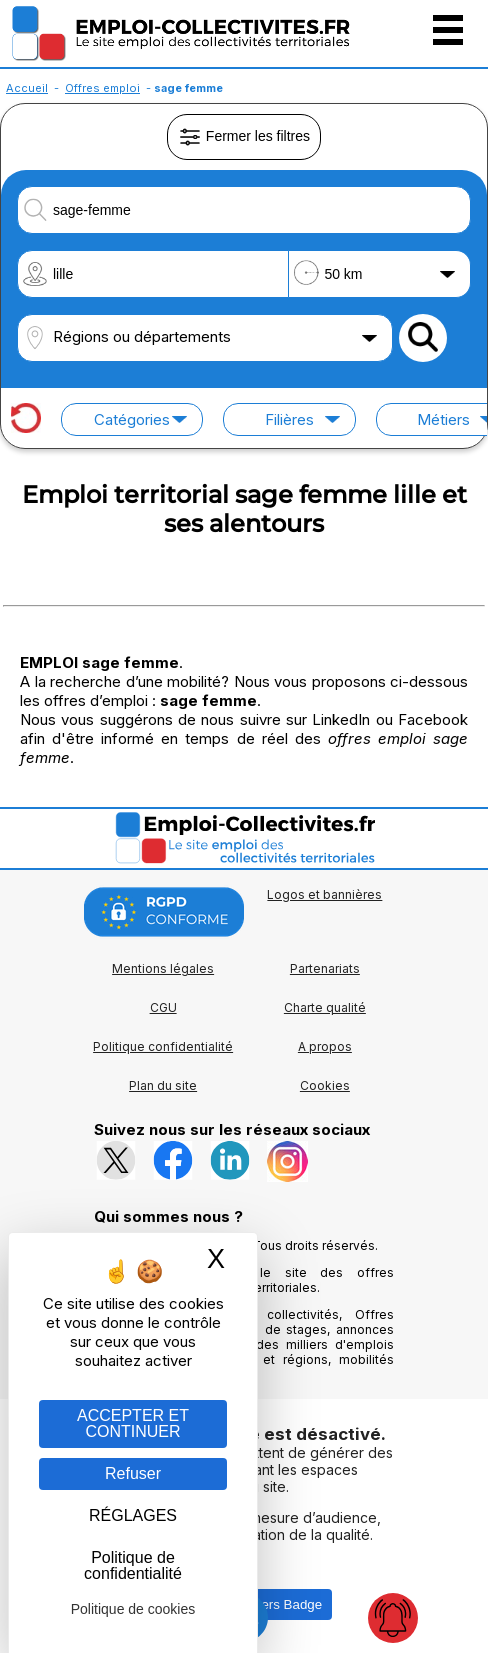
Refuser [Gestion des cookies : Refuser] (133, 1473)
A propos (325, 1046)
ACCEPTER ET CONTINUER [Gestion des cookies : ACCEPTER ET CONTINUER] (133, 1423)
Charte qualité (325, 1007)
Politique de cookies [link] (133, 1609)
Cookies (325, 1085)
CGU (163, 1007)
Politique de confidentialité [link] (133, 1565)
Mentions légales (163, 968)
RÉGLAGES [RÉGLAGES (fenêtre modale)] (133, 1515)
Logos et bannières (324, 894)
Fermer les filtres (244, 137)
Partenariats (325, 968)
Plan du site (163, 1085)
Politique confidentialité (163, 1046)
